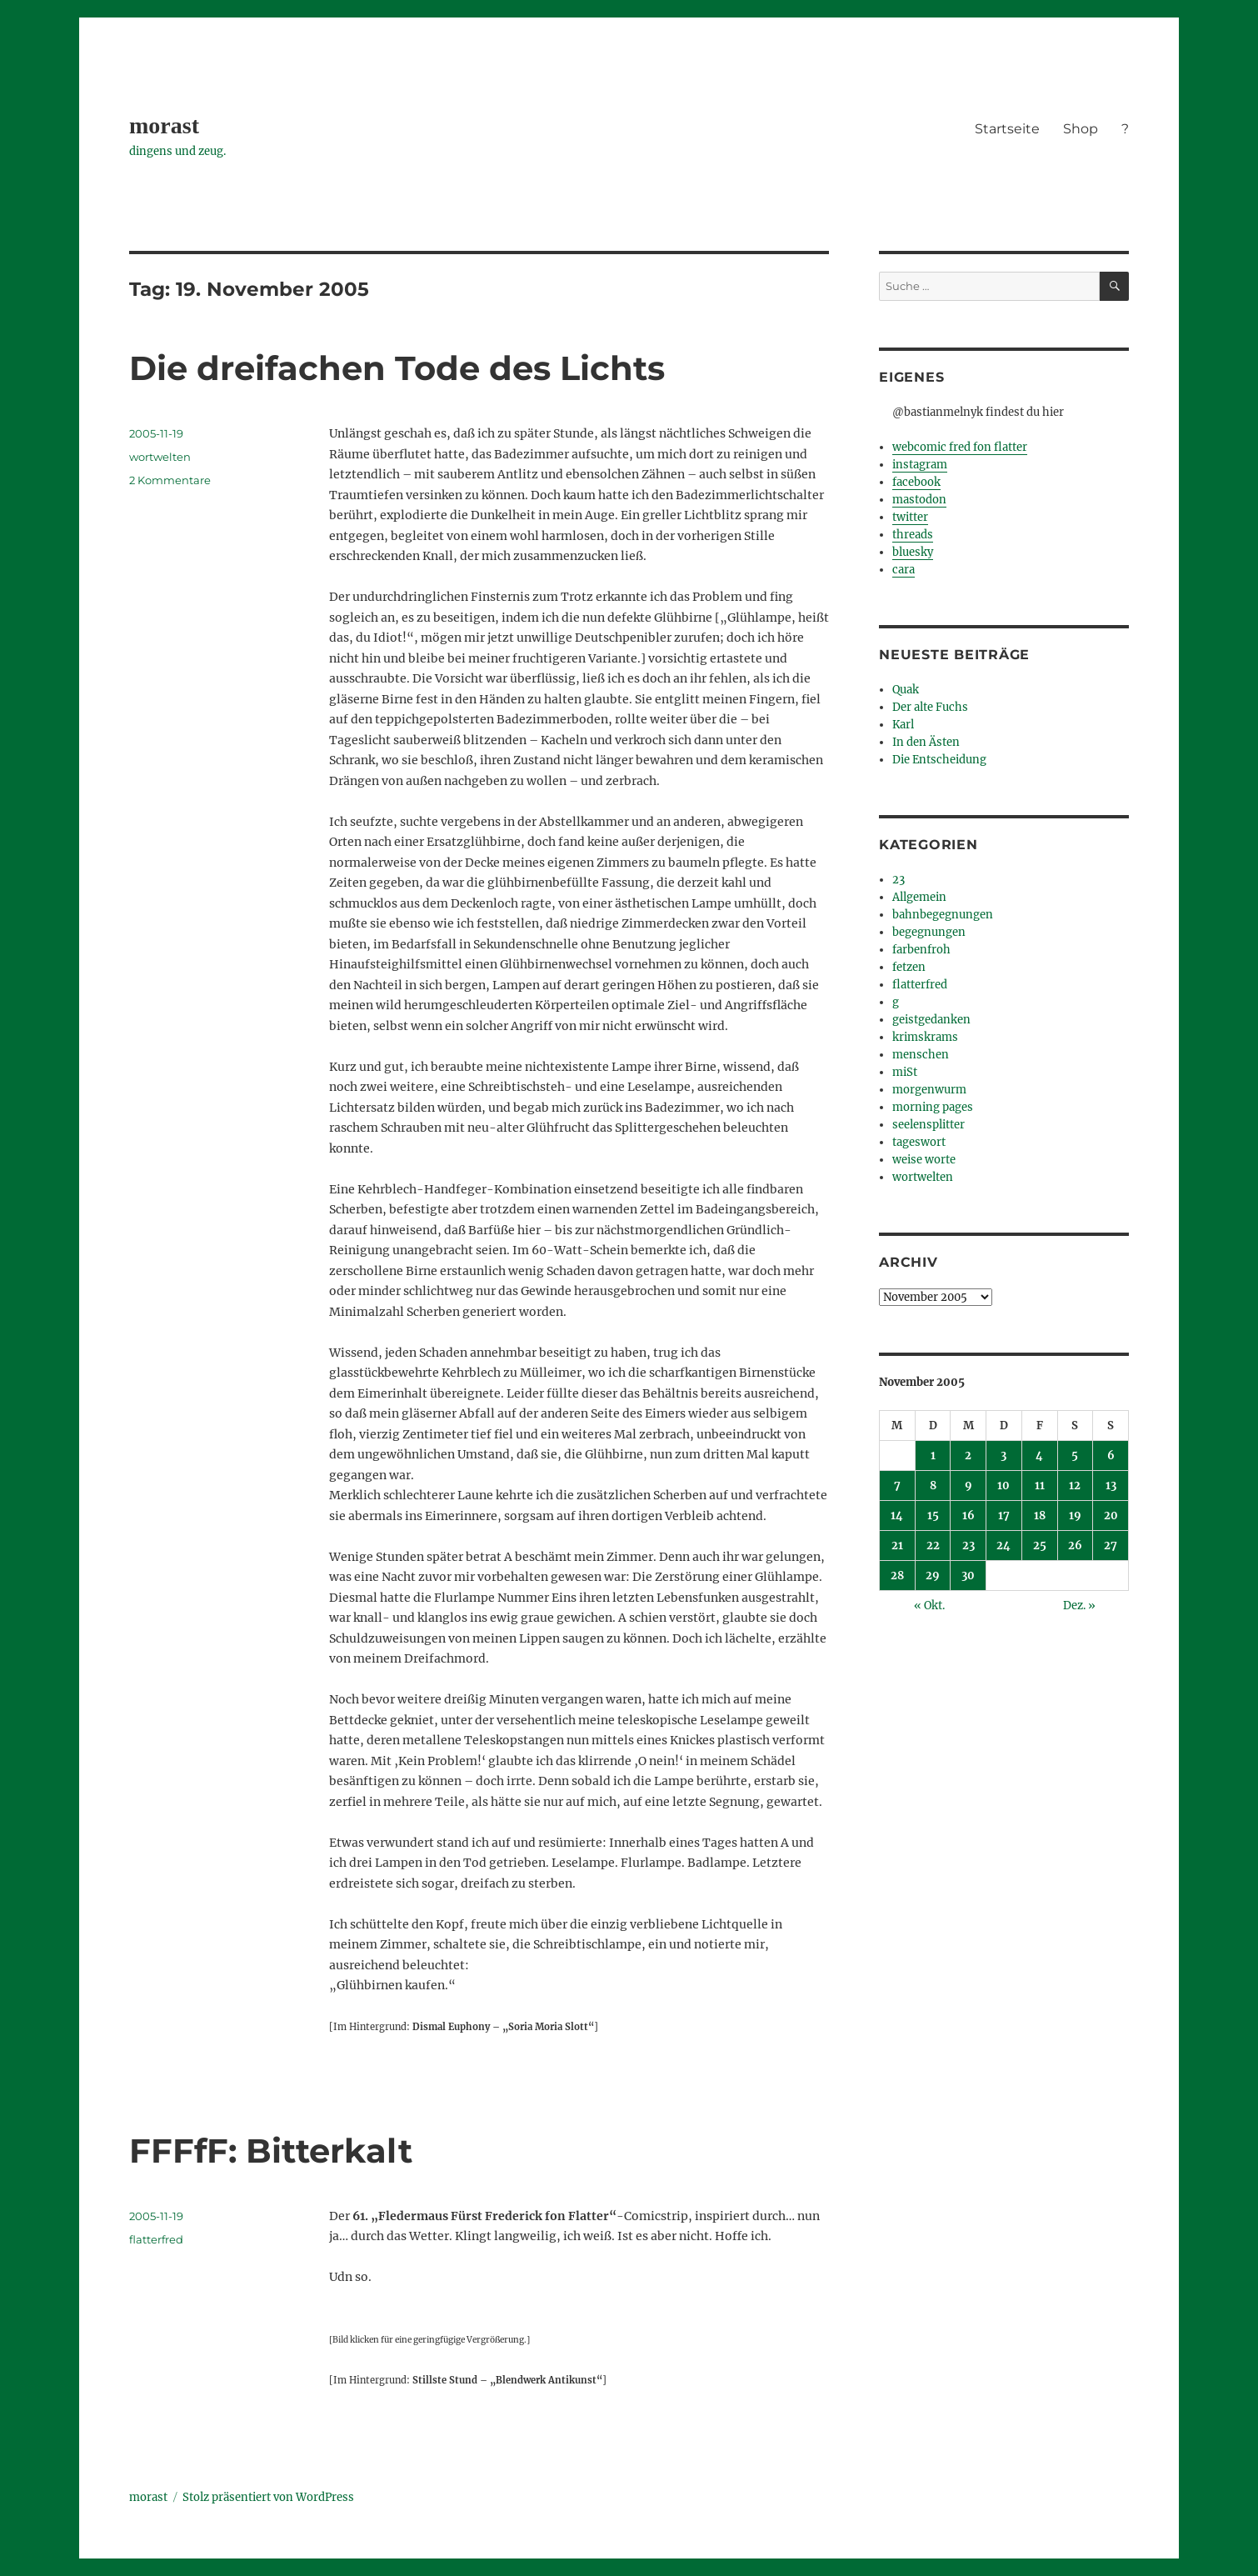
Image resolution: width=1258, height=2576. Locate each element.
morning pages (932, 1107)
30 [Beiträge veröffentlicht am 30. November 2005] (968, 1575)
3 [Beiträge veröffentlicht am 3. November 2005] (1003, 1455)
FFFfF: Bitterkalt (270, 2150)
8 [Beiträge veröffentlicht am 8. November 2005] (933, 1485)
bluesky (912, 552)
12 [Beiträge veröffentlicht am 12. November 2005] (1075, 1485)
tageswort (919, 1142)
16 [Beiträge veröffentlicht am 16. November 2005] (968, 1515)
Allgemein (919, 897)
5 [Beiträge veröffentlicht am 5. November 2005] (1074, 1455)
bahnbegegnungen (942, 915)
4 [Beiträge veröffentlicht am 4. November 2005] (1039, 1455)
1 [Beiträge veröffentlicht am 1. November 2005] (933, 1455)
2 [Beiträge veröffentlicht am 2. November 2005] (968, 1455)
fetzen (909, 967)
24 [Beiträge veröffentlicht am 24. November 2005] (1003, 1545)
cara (903, 570)
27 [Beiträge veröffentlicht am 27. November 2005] (1110, 1545)
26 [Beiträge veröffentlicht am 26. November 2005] (1075, 1545)
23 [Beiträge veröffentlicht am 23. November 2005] (968, 1545)
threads (912, 535)
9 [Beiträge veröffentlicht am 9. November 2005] (968, 1485)
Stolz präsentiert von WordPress (268, 2497)
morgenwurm (929, 1090)
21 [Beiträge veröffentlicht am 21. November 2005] (897, 1545)
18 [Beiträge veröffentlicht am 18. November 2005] (1040, 1515)
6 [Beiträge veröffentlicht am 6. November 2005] (1111, 1455)
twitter (910, 517)
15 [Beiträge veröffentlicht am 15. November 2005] (933, 1515)
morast (164, 125)
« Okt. (929, 1605)
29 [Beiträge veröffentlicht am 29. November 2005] (933, 1575)
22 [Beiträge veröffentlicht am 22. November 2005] (933, 1545)
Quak (905, 690)
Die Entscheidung (939, 760)
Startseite (1007, 129)
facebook (916, 482)
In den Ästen (926, 742)
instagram (919, 465)
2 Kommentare (170, 480)
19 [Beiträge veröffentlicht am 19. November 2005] (1075, 1515)
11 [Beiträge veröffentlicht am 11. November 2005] (1040, 1485)
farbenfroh (921, 950)
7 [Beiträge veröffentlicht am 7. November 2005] (897, 1485)
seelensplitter (928, 1125)
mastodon (919, 500)
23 (898, 880)
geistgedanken (931, 1020)
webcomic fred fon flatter (959, 447)
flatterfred (156, 2239)
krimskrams (925, 1037)
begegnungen (929, 932)
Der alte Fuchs (930, 707)
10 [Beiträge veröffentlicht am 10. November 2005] (1003, 1485)
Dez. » (1079, 1605)
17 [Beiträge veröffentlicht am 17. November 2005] (1004, 1515)
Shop (1080, 129)
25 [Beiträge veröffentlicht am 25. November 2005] (1039, 1545)
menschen (920, 1055)
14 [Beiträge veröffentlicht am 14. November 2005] (897, 1515)
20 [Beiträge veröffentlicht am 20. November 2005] (1111, 1515)
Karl (903, 725)
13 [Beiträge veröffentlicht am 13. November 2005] (1111, 1485)
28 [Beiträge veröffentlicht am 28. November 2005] (897, 1575)
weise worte (924, 1160)
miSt (904, 1072)
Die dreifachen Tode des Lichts (397, 368)
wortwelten (160, 456)
